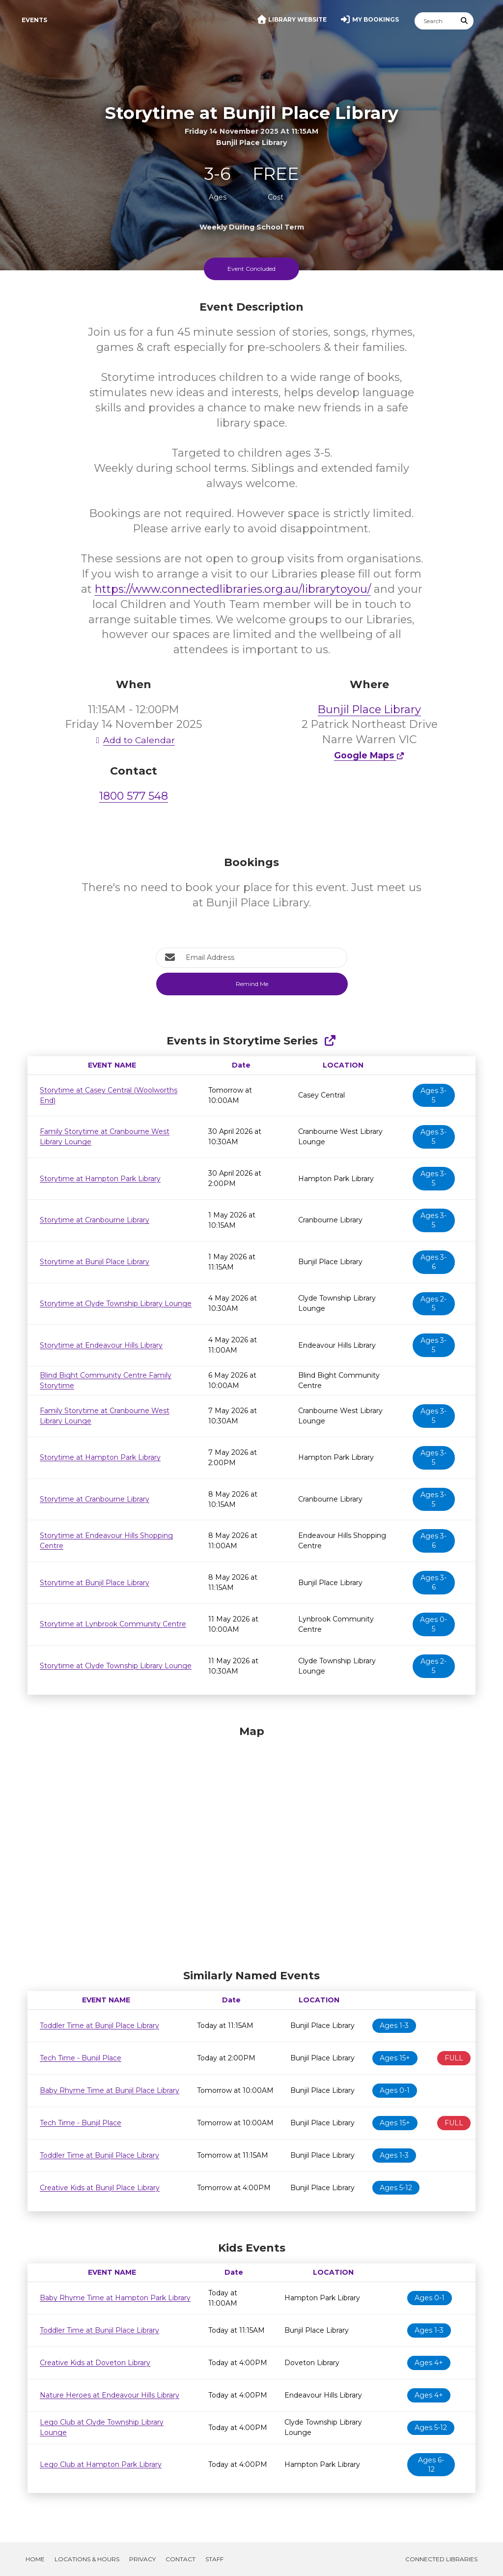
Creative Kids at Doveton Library (95, 2362)
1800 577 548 (133, 796)
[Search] (435, 20)
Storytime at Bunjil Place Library (94, 1261)
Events (34, 20)
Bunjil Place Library (369, 709)
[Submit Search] (464, 20)
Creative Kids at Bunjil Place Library (100, 2187)
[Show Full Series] (329, 1040)
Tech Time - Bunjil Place (80, 2058)
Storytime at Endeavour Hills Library (101, 1345)
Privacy (142, 2559)
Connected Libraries (441, 2559)
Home (35, 2559)
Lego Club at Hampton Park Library (101, 2464)
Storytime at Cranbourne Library (94, 1220)
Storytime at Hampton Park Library (100, 1178)
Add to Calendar (133, 740)
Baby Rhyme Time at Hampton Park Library (115, 2297)
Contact (181, 2559)
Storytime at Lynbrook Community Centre (113, 1624)
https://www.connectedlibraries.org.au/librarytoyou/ (233, 589)
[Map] (251, 1844)
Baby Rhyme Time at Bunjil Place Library (109, 2090)
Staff (214, 2559)
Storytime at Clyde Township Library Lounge (116, 1303)
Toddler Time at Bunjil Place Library (99, 2025)
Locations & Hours (87, 2559)
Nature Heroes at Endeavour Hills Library (109, 2395)
